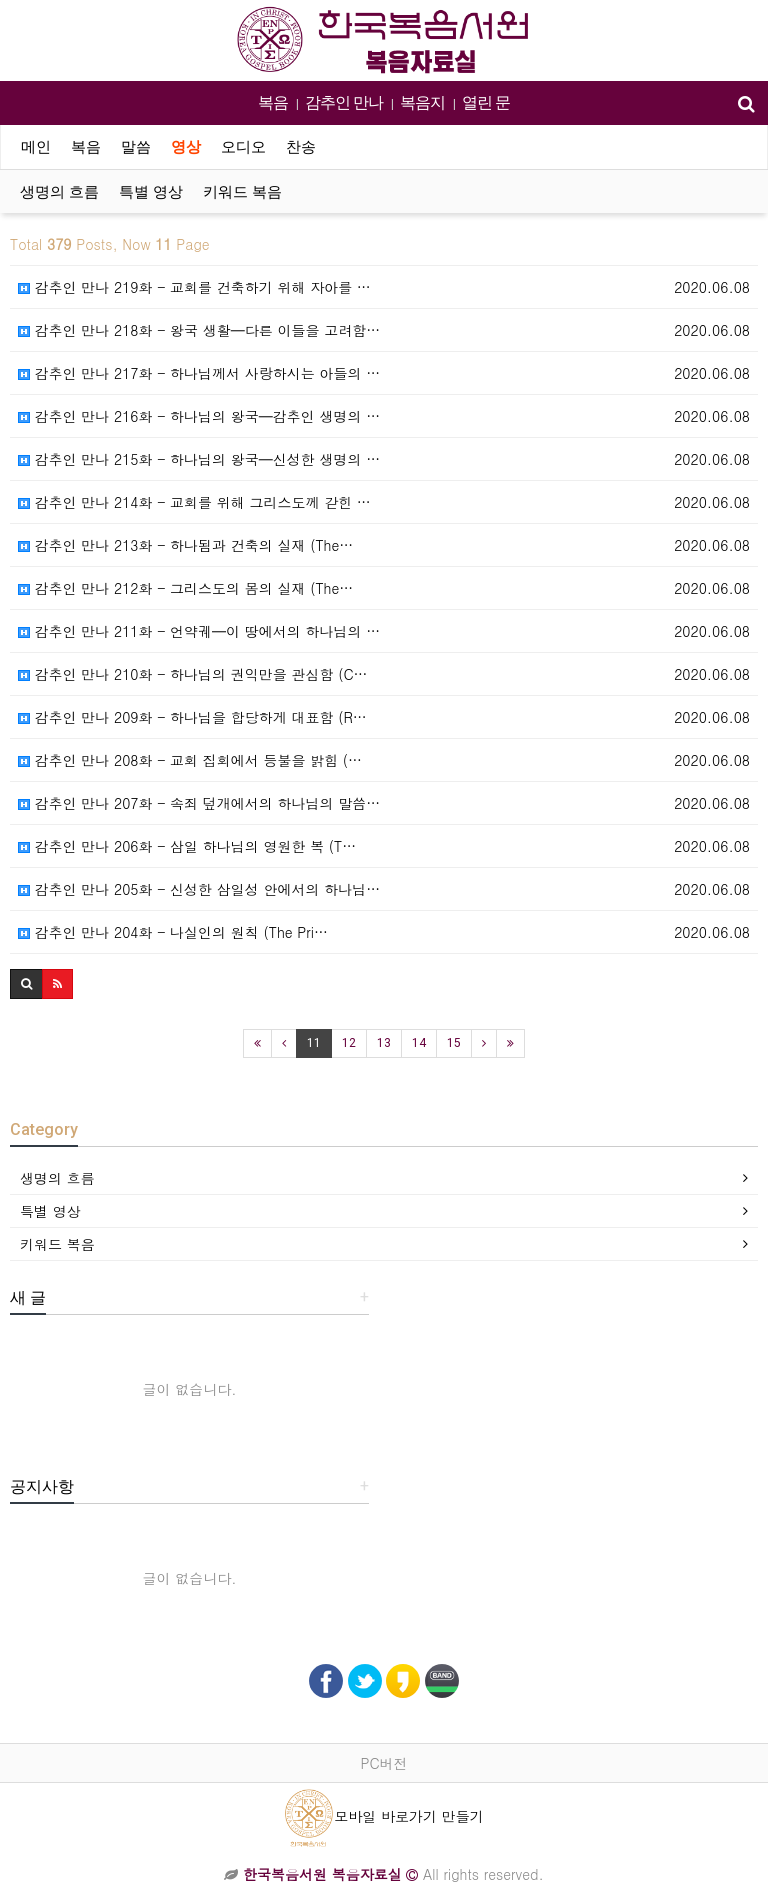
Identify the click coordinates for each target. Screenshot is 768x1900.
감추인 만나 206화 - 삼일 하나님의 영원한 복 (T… (187, 846)
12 (349, 1043)
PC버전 (383, 1763)
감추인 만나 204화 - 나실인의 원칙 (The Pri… (173, 932)
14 (419, 1043)
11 (314, 1043)
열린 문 (486, 102)
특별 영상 (151, 192)
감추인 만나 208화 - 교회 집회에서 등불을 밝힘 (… (190, 760)
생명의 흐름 (59, 192)
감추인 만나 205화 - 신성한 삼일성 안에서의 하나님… (199, 889)
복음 (273, 102)
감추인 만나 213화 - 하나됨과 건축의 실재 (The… (185, 545)
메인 (36, 147)
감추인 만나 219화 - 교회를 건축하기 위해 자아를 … (194, 287)
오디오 (243, 147)
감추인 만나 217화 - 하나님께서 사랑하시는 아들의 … (199, 373)
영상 (186, 147)
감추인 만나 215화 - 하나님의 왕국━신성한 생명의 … (199, 459)
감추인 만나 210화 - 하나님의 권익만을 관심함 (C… (193, 674)
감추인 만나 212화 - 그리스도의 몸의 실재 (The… (185, 588)
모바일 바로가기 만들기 (383, 1816)
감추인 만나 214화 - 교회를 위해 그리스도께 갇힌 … (194, 502)
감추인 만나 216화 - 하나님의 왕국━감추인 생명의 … (199, 416)
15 (454, 1043)
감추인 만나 (344, 102)
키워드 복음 (242, 192)
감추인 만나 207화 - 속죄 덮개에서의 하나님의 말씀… (199, 803)
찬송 (301, 147)
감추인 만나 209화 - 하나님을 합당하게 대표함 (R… (192, 717)
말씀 (136, 147)
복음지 (422, 102)
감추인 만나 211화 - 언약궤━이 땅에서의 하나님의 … (199, 631)
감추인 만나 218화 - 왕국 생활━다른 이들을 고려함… (199, 330)
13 (384, 1043)
